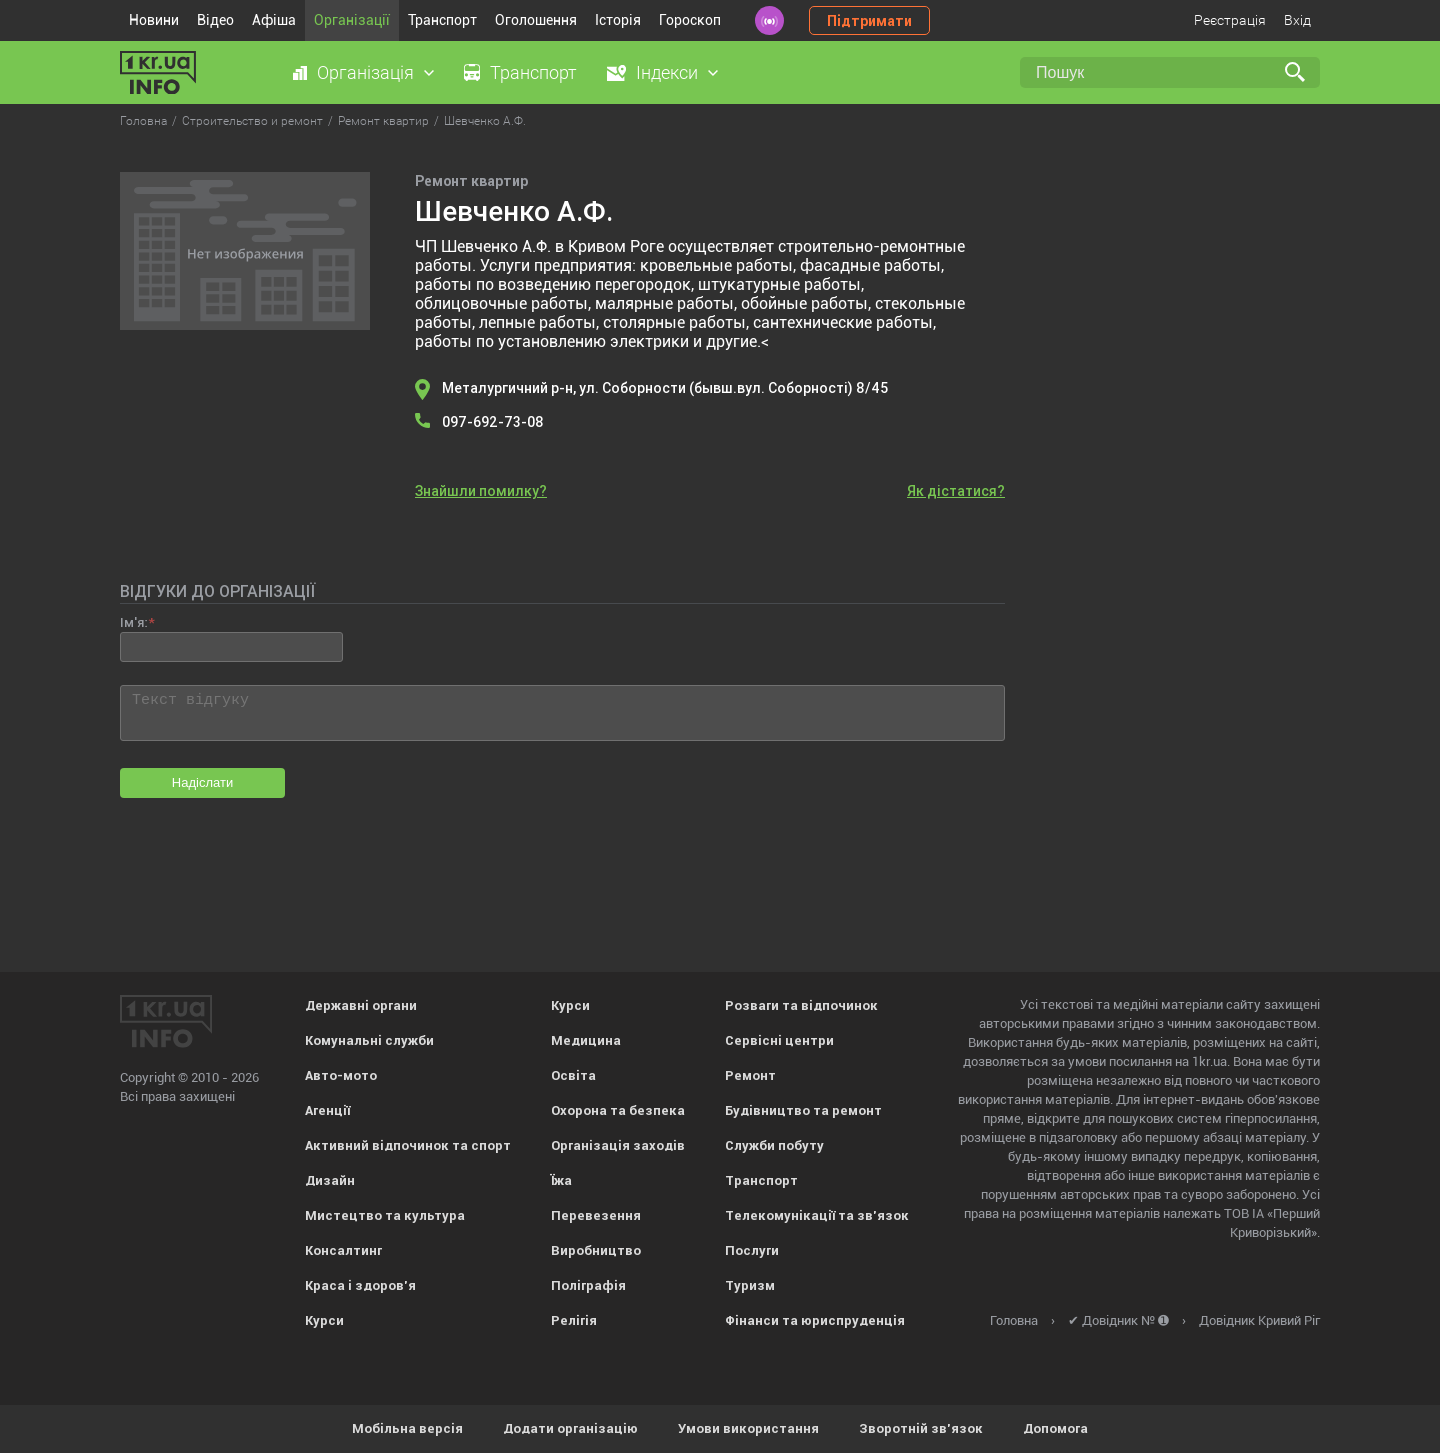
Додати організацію (570, 1428)
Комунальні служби (369, 1040)
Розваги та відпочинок (801, 1005)
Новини (154, 20)
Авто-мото (341, 1075)
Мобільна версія (407, 1428)
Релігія (574, 1320)
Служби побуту (774, 1145)
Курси (324, 1320)
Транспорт (442, 20)
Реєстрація (1230, 20)
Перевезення (596, 1215)
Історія (618, 20)
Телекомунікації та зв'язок (817, 1215)
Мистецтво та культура (385, 1215)
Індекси (667, 72)
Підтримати (869, 21)
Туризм (750, 1285)
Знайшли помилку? (481, 491)
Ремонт (750, 1075)
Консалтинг (343, 1250)
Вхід (1297, 20)
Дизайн (330, 1180)
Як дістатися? (956, 491)
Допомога (1055, 1428)
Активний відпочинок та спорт (408, 1145)
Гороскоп (690, 20)
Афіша (274, 20)
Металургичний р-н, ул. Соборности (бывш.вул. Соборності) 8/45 (665, 388)
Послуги (752, 1250)
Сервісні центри (779, 1040)
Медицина (586, 1040)
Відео (215, 20)
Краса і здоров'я (360, 1285)
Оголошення (536, 20)
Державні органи (361, 1005)
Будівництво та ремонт (803, 1110)
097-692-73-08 (493, 422)
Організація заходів (618, 1145)
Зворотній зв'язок (921, 1428)
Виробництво (596, 1250)
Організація (365, 72)
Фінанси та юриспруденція (815, 1320)
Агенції (327, 1110)
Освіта (573, 1075)
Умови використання (748, 1428)
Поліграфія (588, 1285)
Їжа (561, 1180)
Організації (352, 20)
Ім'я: (133, 622)
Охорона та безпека (618, 1110)
